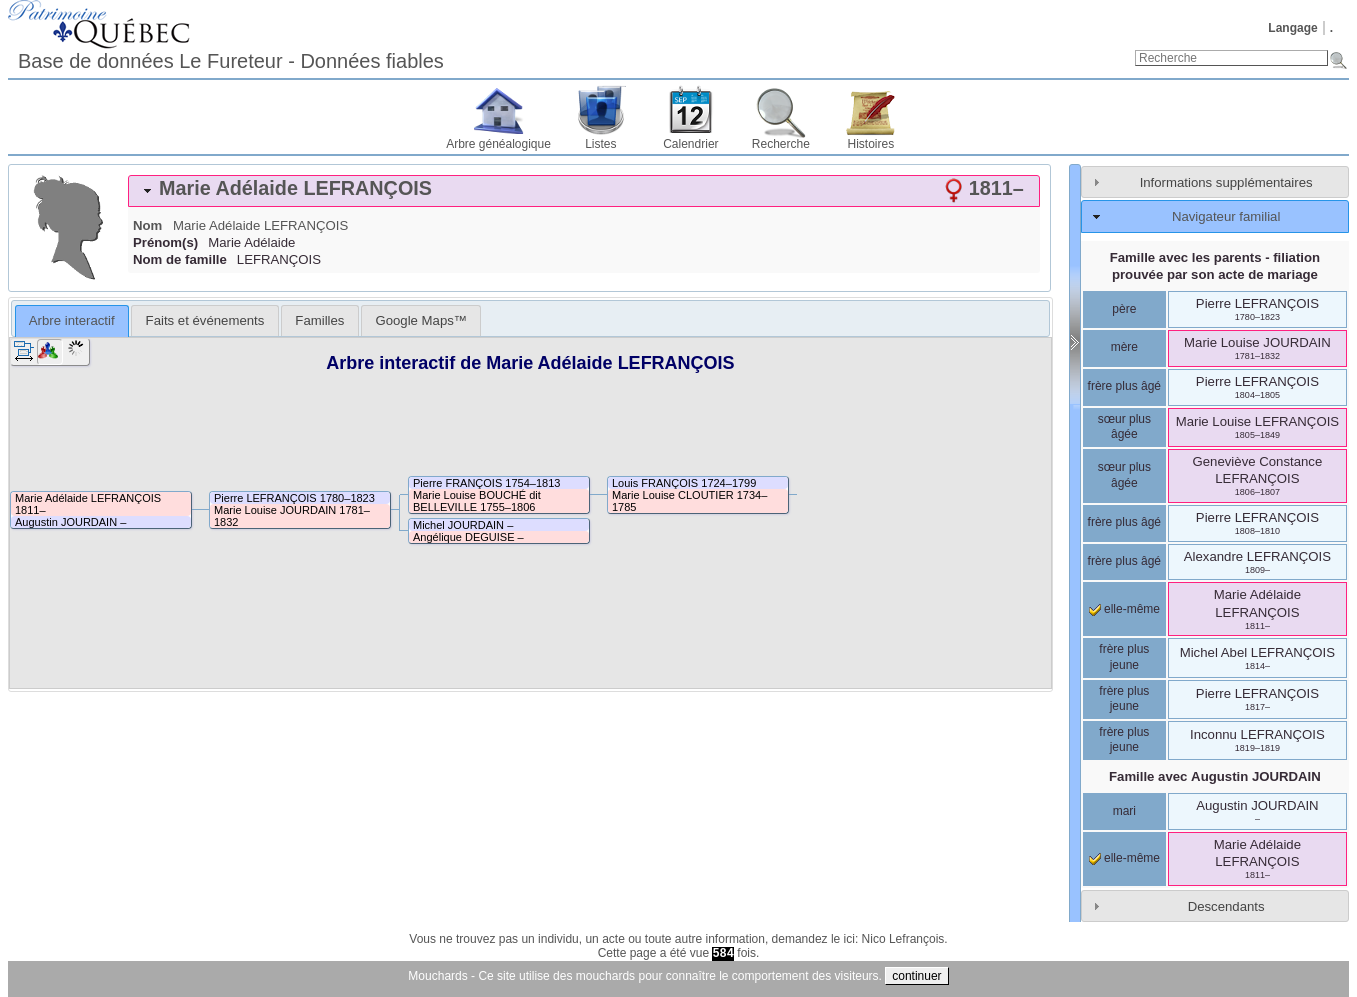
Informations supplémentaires (1226, 182)
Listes (600, 144)
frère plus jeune (1124, 657)
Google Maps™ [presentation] (421, 320)
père (1124, 309)
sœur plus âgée (1124, 427)
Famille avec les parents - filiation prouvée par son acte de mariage (1215, 266)
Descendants (1226, 906)
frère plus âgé (1124, 386)
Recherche (781, 144)
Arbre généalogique (498, 144)
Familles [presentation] (319, 320)
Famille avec (1215, 776)
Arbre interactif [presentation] (72, 320)
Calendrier (690, 144)
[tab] (584, 191)
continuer (916, 976)
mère (1124, 347)
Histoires (871, 144)
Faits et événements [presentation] (205, 320)
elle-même (1124, 609)
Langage (1292, 28)
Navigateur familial (1226, 216)
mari (1124, 811)
